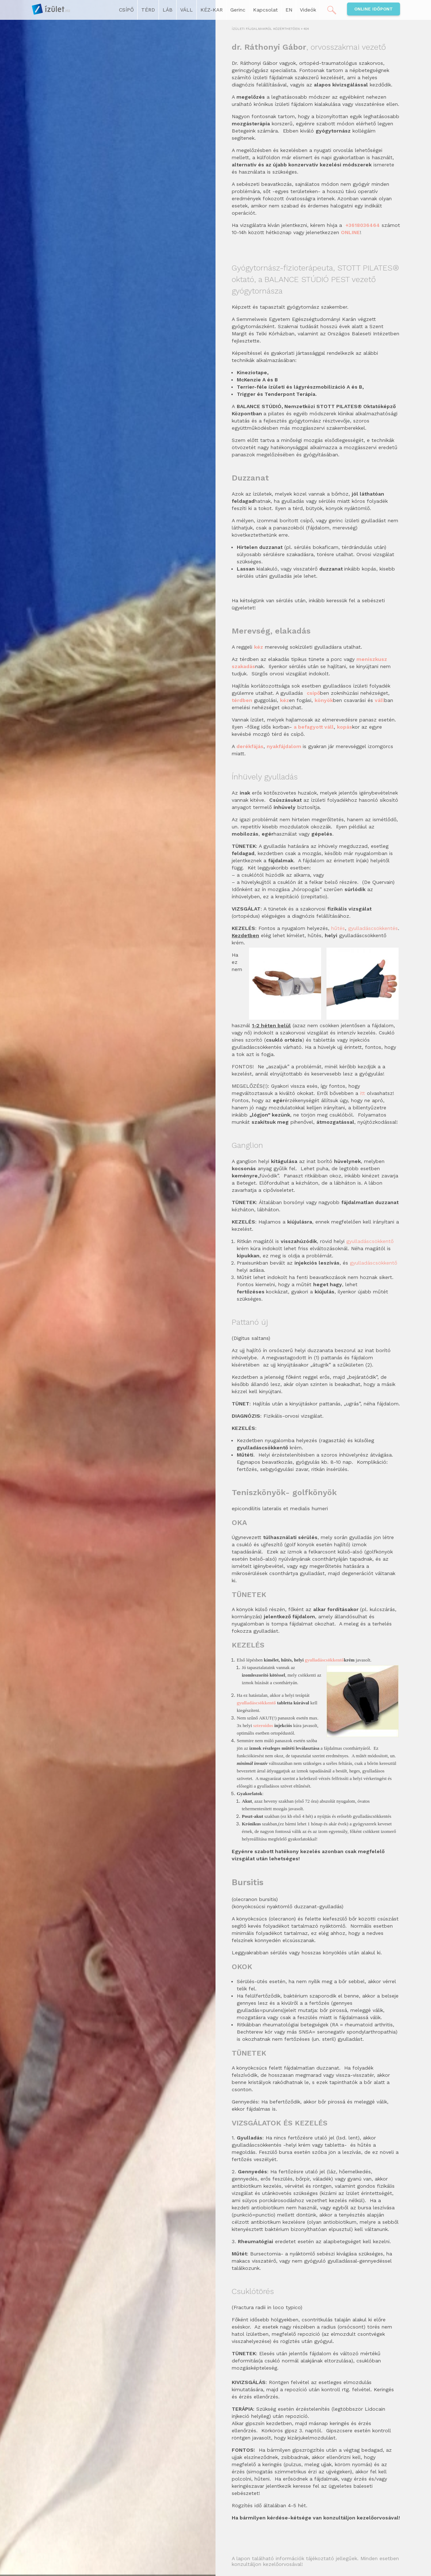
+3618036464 (363, 225)
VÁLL (186, 10)
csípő (313, 693)
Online (373, 9)
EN (288, 10)
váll (379, 700)
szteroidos (263, 1725)
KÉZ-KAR (211, 10)
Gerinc (237, 10)
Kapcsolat (265, 10)
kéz (284, 700)
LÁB (168, 10)
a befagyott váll (314, 727)
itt (362, 1093)
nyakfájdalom (285, 746)
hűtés (338, 928)
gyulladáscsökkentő (370, 1241)
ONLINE (350, 232)
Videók (308, 10)
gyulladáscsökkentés (373, 928)
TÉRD (148, 10)
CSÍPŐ (126, 10)
